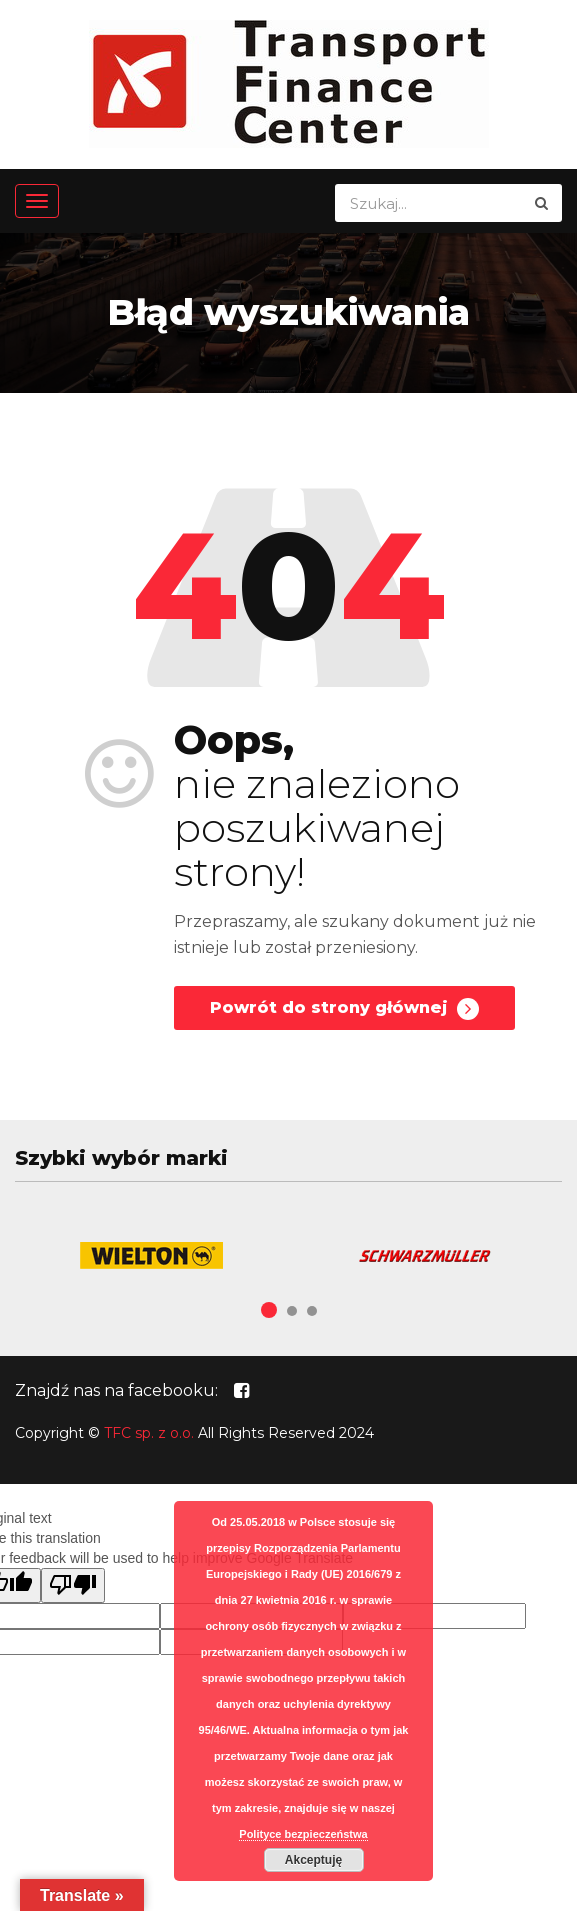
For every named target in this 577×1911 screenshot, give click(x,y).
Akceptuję (313, 1860)
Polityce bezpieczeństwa (303, 1834)
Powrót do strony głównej (344, 1009)
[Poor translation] (73, 1585)
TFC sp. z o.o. (149, 1433)
